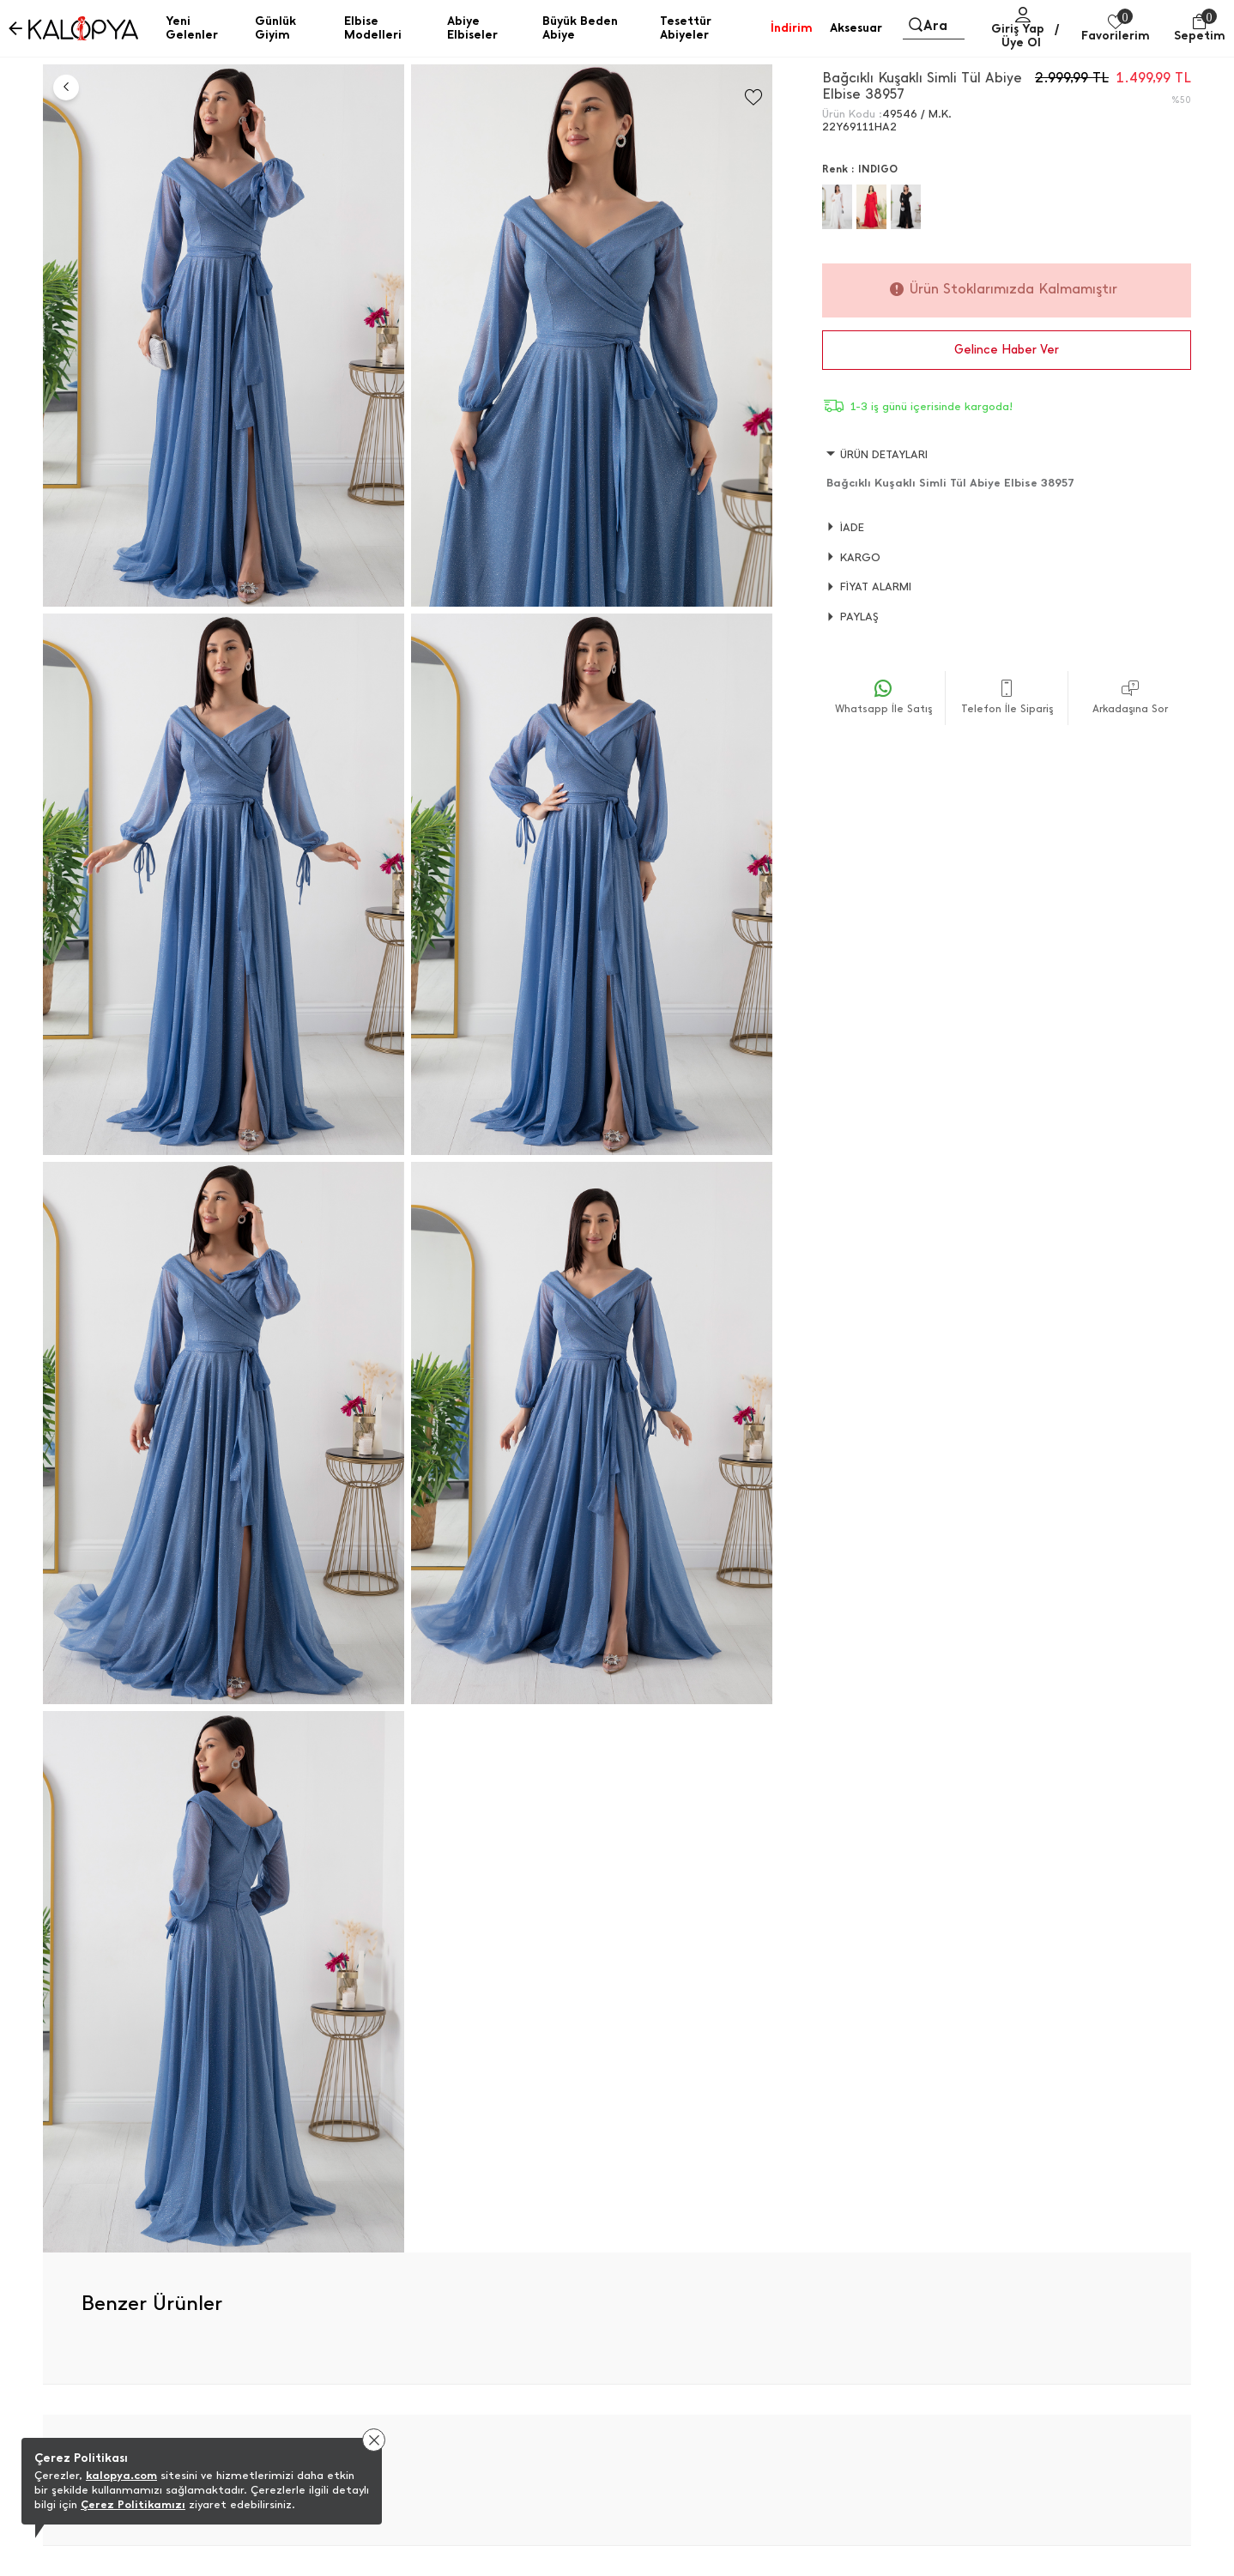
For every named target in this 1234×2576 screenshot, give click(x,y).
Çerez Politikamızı (133, 2504)
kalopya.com (121, 2475)
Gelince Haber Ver (1006, 349)
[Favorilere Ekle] (753, 97)
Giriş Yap (1017, 28)
